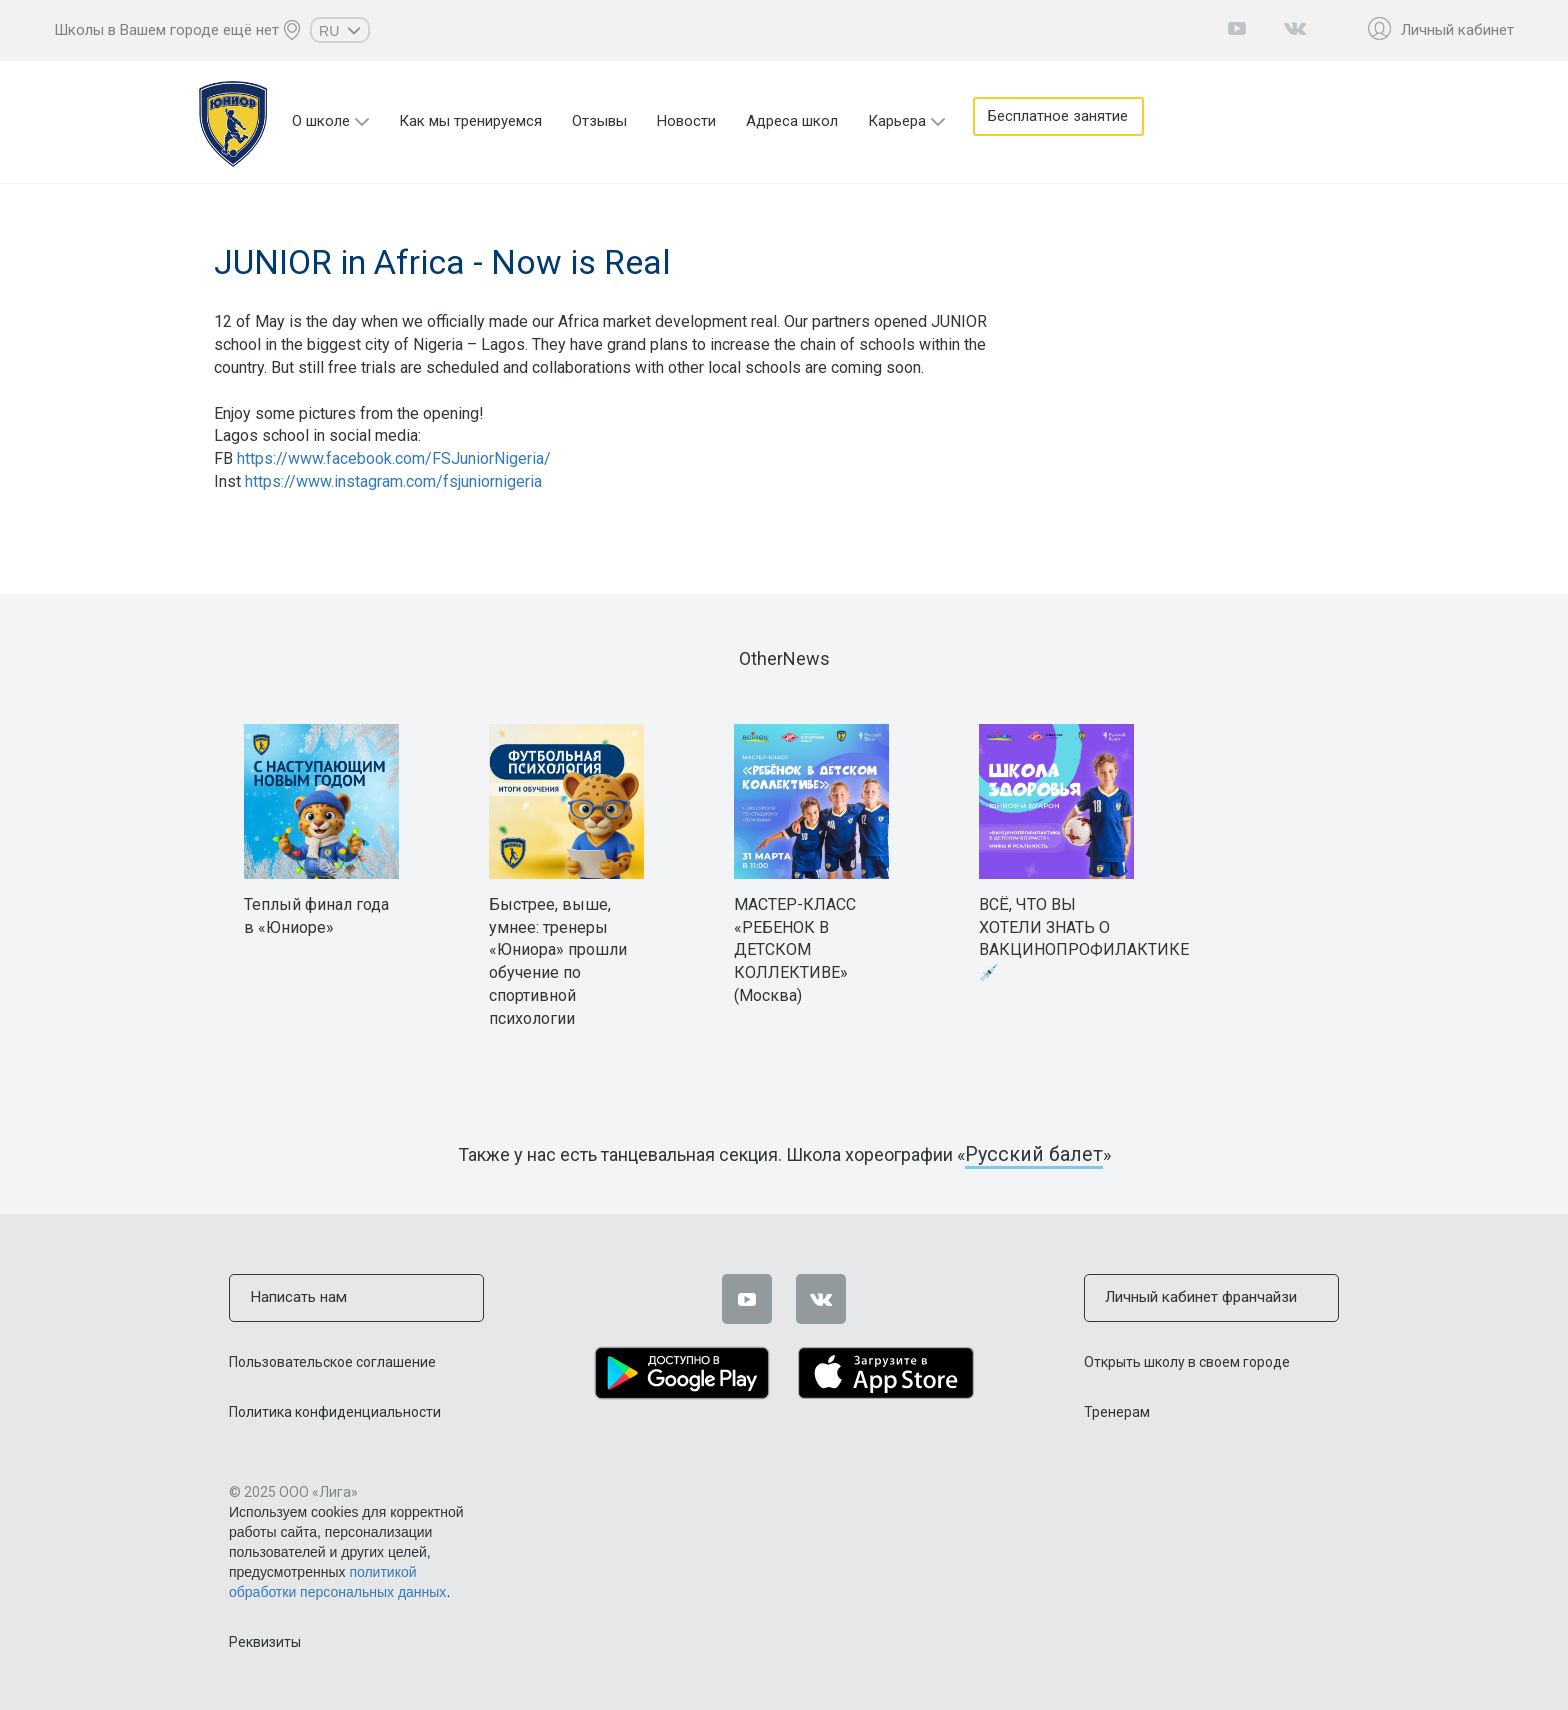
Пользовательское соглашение (332, 1360)
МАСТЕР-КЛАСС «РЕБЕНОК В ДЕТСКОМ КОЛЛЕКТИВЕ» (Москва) (795, 950)
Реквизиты (265, 1640)
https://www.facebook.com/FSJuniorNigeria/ (394, 458)
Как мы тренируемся (470, 121)
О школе (321, 121)
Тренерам (1117, 1410)
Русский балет (1034, 1154)
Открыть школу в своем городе (1187, 1360)
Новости (686, 121)
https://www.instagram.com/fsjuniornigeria (393, 481)
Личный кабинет (1457, 30)
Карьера (897, 121)
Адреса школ (792, 121)
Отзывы (599, 121)
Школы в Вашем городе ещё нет (166, 30)
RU (340, 31)
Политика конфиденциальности (335, 1410)
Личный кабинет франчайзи (1198, 1297)
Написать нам (296, 1297)
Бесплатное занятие (1062, 121)
